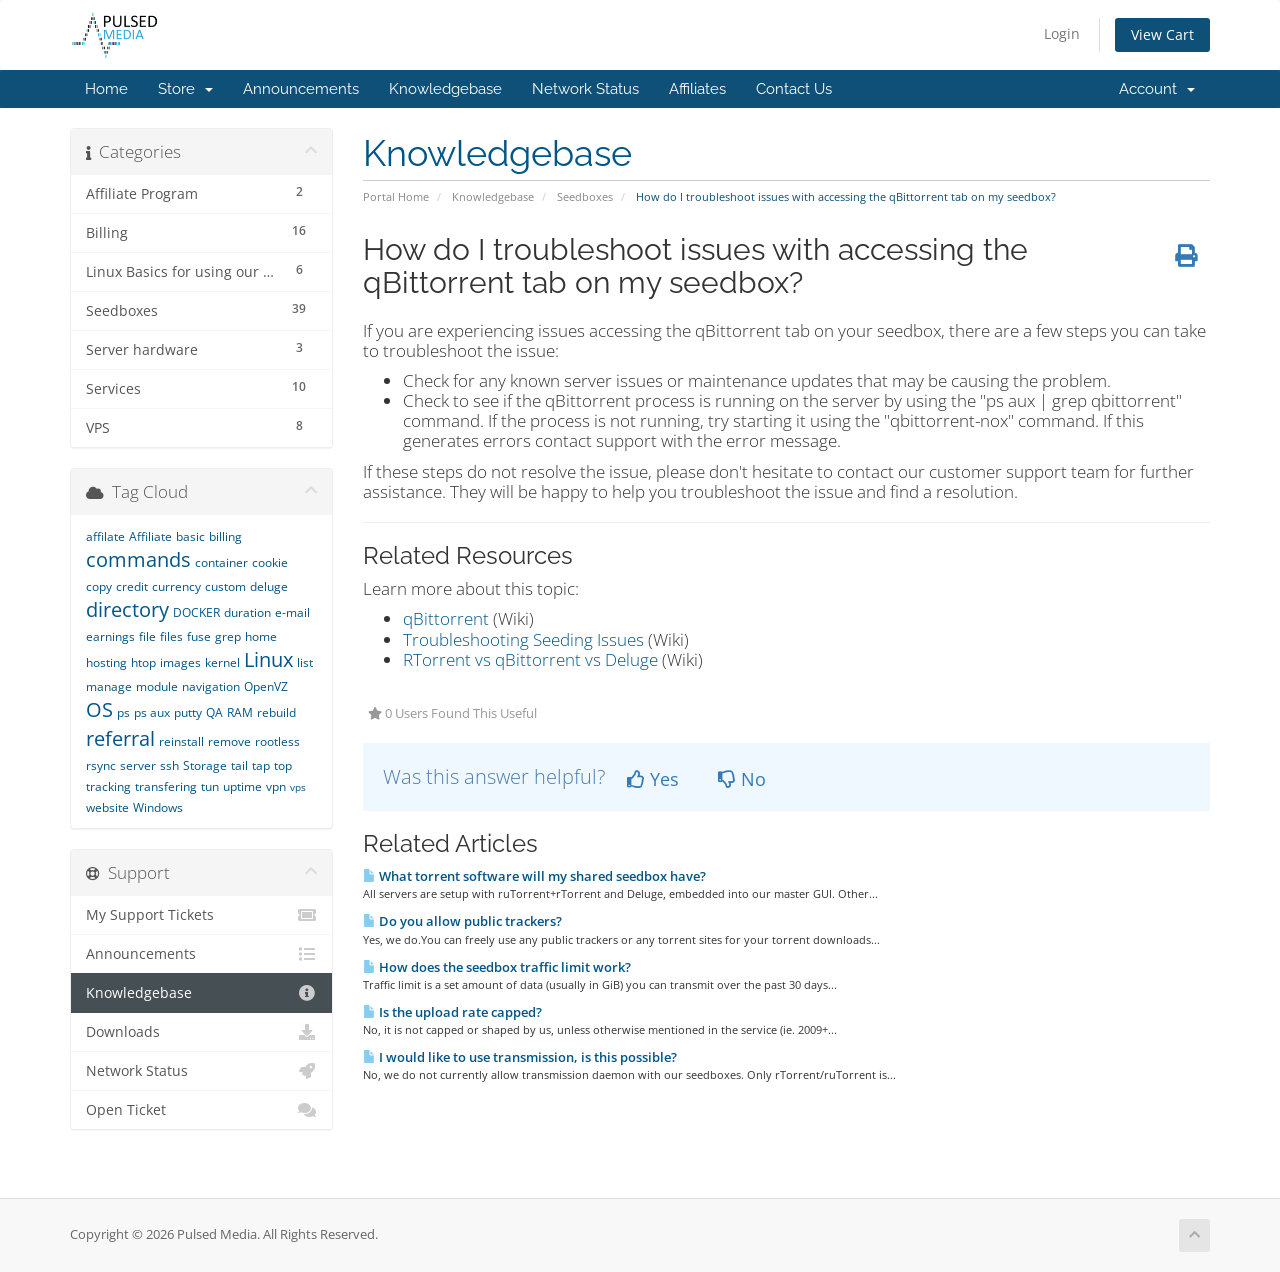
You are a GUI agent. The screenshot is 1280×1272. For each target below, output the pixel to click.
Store (185, 89)
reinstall (181, 741)
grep (228, 636)
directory (127, 609)
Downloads (201, 1032)
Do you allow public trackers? (462, 921)
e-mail (292, 612)
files (171, 636)
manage (109, 686)
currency (176, 586)
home (261, 636)
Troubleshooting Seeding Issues (523, 639)
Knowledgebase (445, 89)
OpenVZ (266, 686)
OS (99, 709)
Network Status (585, 89)
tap (261, 765)
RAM (240, 712)
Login (1062, 33)
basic (190, 536)
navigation (211, 686)
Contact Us (794, 89)
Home (106, 89)
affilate (105, 536)
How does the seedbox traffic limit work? (497, 967)
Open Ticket (201, 1110)
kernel (222, 662)
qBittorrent (446, 618)
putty (188, 712)
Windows (158, 807)
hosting (106, 662)
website (107, 807)
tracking (108, 786)
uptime (242, 786)
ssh (169, 765)
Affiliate (150, 536)
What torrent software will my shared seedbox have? (534, 876)
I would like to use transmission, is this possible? (520, 1057)
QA (214, 712)
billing (225, 536)
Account (1157, 89)
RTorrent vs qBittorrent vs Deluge (530, 659)
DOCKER (196, 612)
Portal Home (396, 196)
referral (120, 738)
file (147, 636)
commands (138, 559)
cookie (270, 562)
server (138, 765)
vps (298, 787)
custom (225, 586)
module (157, 686)
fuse (199, 636)
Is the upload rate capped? (452, 1012)
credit (132, 586)
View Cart (1162, 34)
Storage (205, 765)
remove (229, 741)
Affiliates (697, 89)
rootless (277, 741)
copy (99, 586)
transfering (166, 786)
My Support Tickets (201, 915)
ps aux (152, 712)
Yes (653, 779)
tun (210, 786)
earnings (110, 636)
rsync (101, 765)
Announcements (301, 89)
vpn (276, 786)
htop (143, 662)
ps (123, 712)
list (305, 662)
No (742, 779)
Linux (268, 659)
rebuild (276, 712)
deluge (269, 586)
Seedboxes (585, 196)
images (180, 662)
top (283, 765)
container (221, 562)
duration (247, 612)
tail (239, 765)
